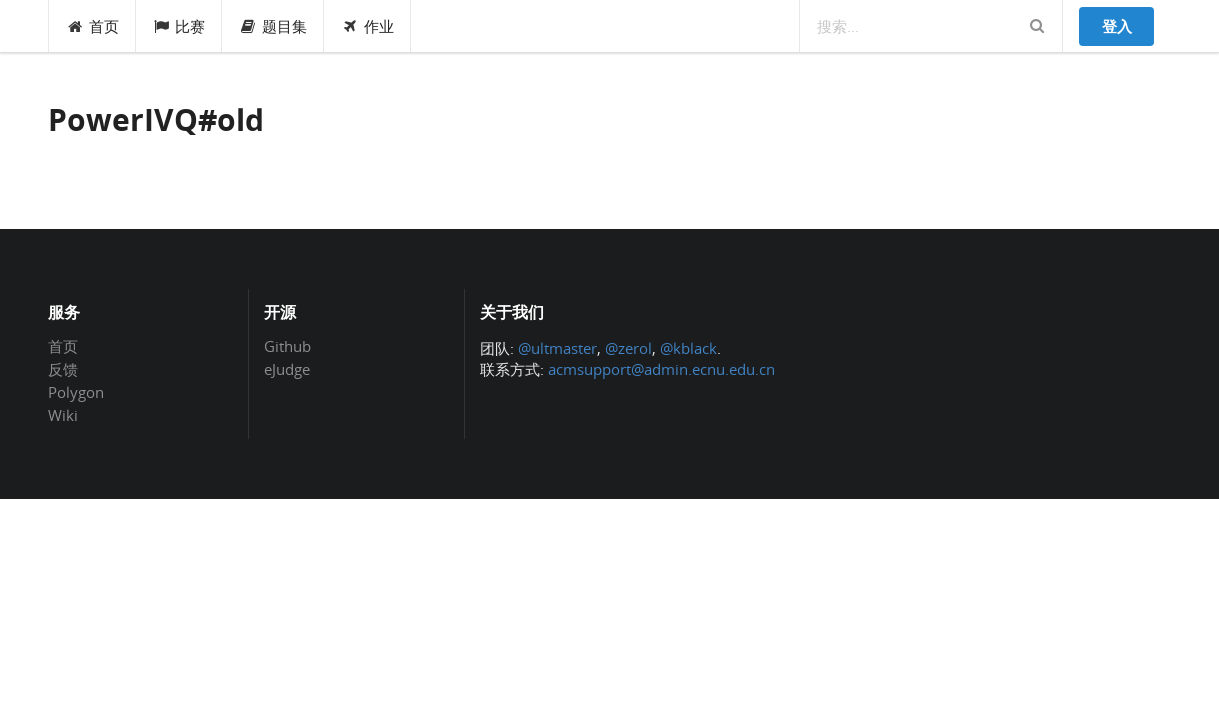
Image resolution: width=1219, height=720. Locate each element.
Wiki (63, 414)
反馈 (63, 369)
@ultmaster (557, 348)
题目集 (273, 26)
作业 (367, 26)
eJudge (287, 368)
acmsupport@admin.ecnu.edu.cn (661, 369)
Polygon (76, 392)
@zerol (628, 348)
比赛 (179, 26)
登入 (1117, 26)
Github (287, 347)
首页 (92, 26)
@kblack (688, 348)
